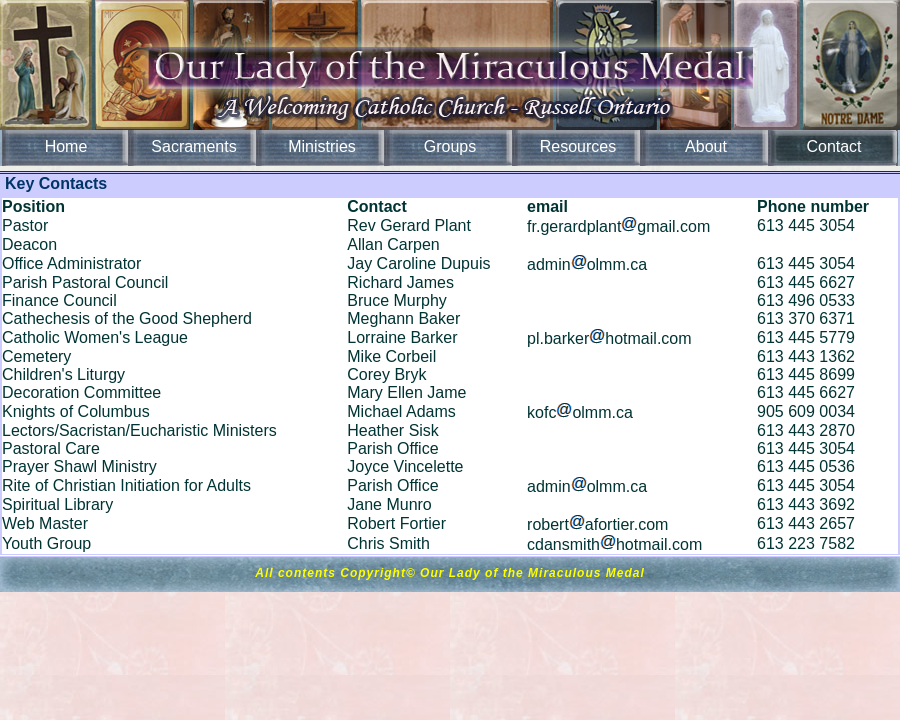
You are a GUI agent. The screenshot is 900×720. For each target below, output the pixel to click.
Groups (450, 146)
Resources (578, 146)
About (706, 146)
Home (66, 146)
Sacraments (193, 146)
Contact (833, 146)
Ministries (322, 146)
